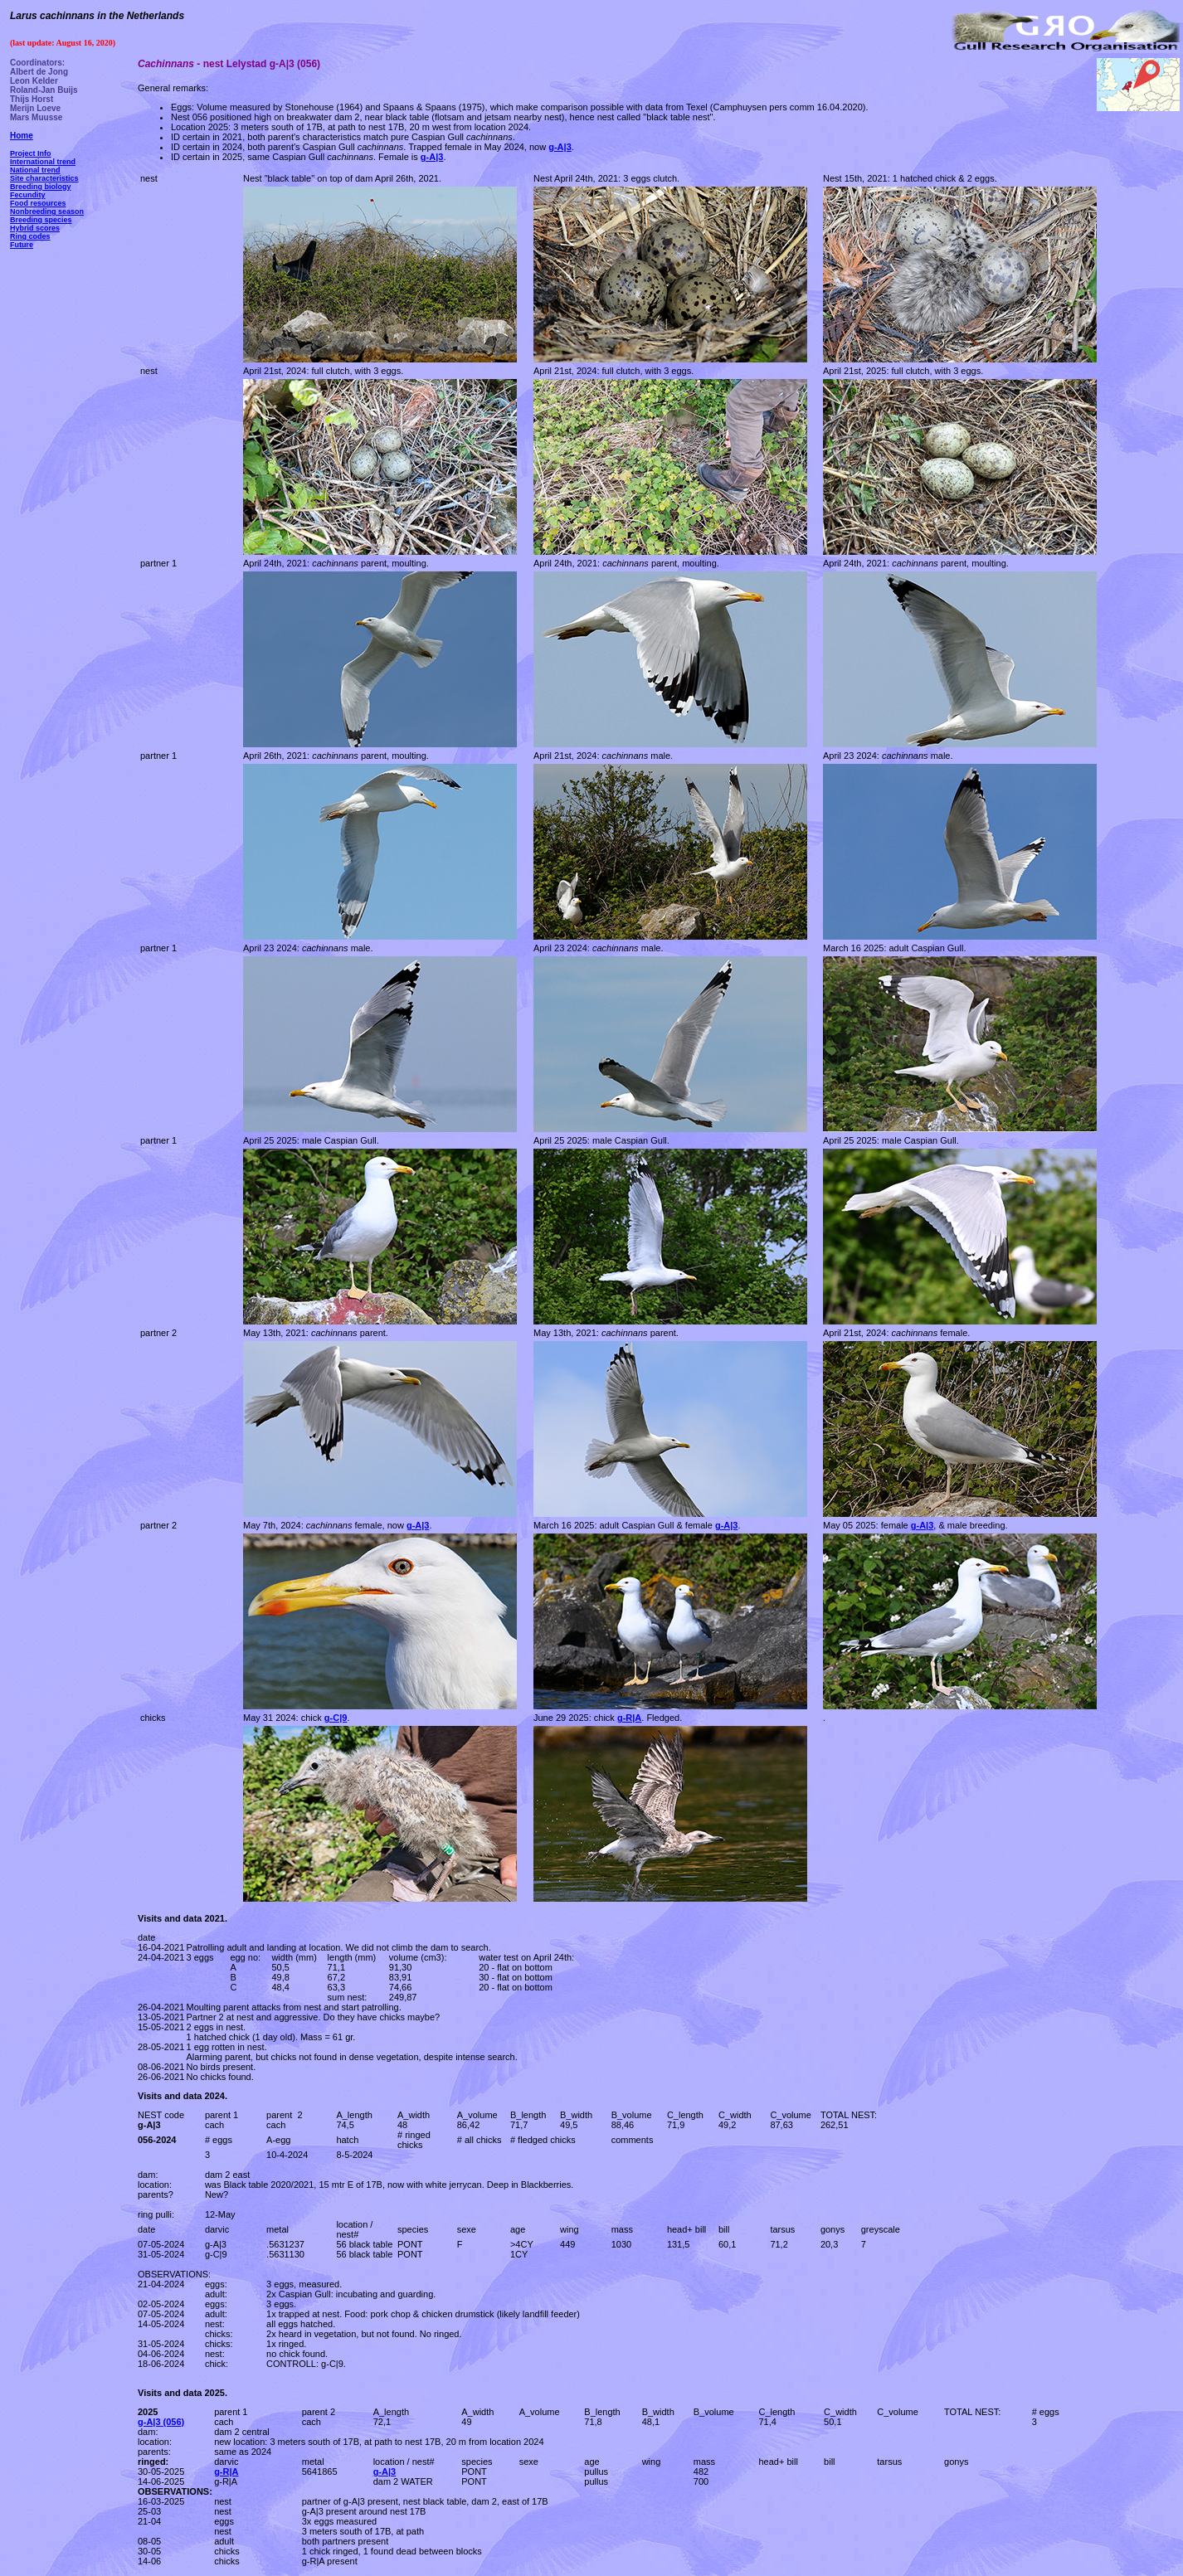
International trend (42, 162)
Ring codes (30, 236)
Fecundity (28, 195)
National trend (35, 170)
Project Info (30, 153)
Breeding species (41, 220)
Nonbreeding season (47, 211)
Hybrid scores (35, 228)
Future (21, 245)
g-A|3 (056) (161, 2422)
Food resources (38, 203)
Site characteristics (44, 178)
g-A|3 (385, 2471)
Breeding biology (40, 186)
